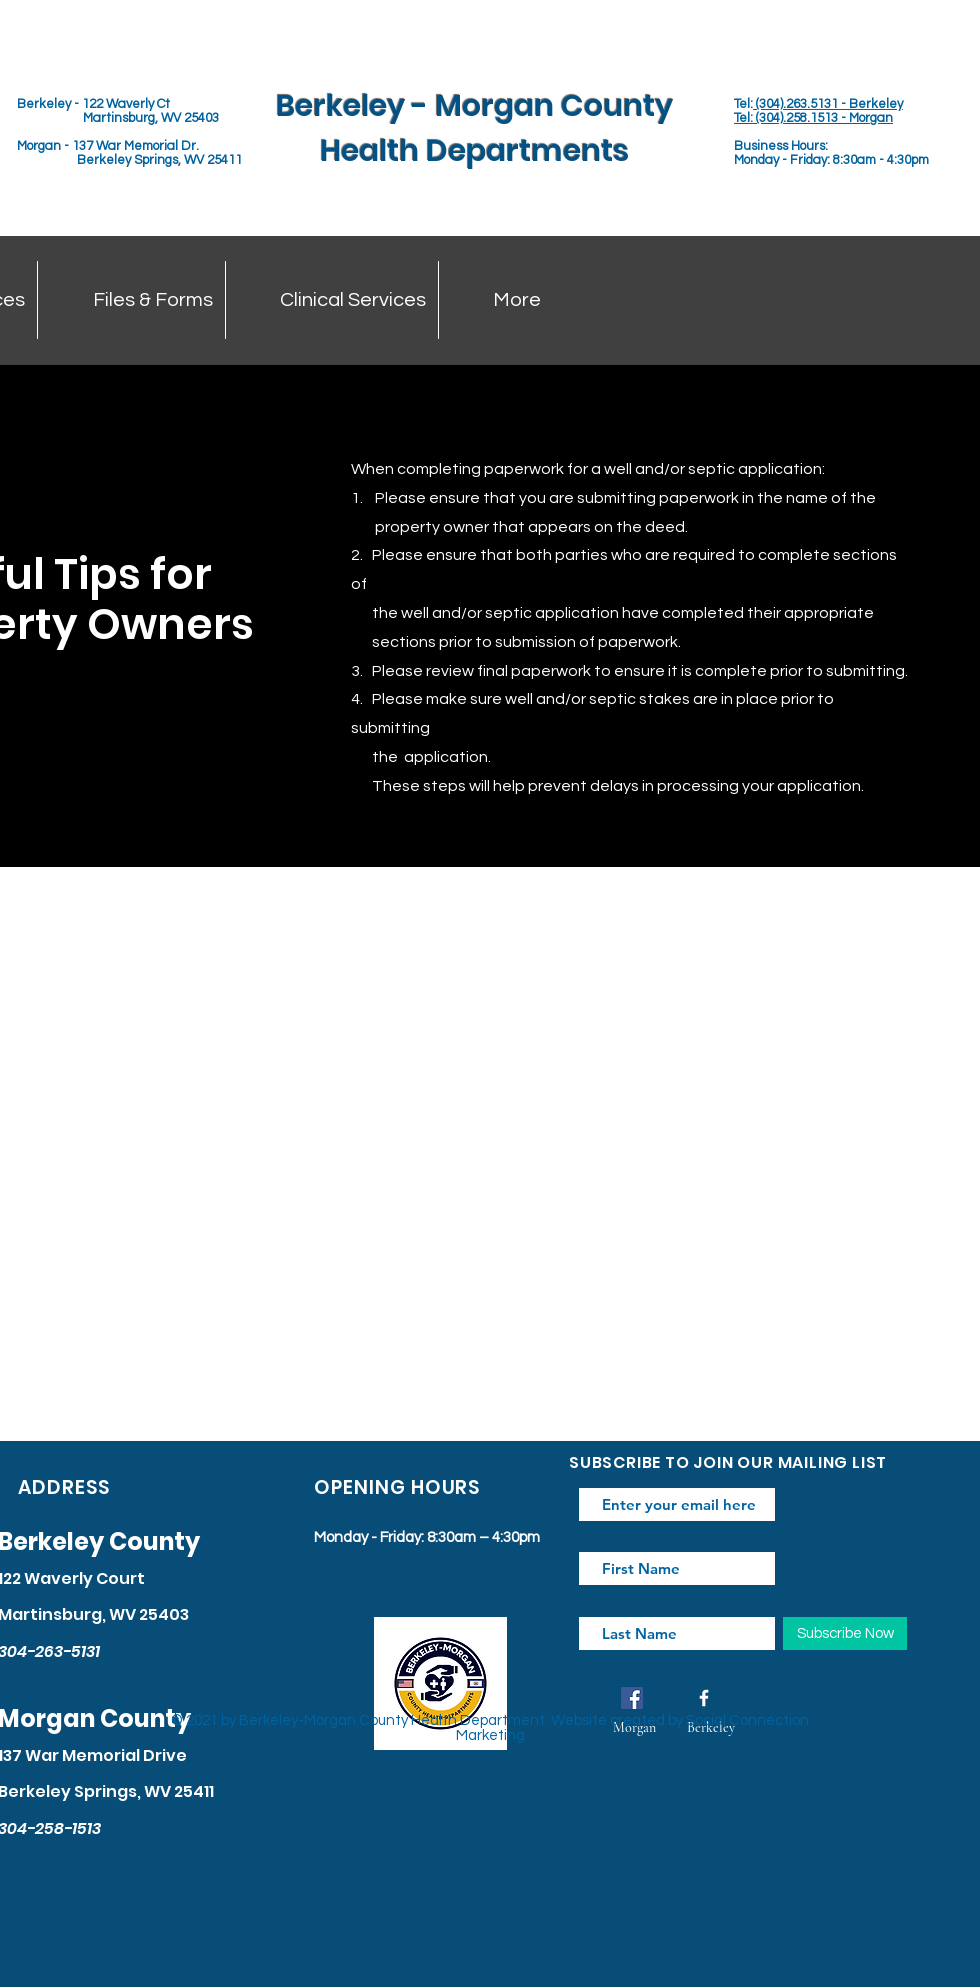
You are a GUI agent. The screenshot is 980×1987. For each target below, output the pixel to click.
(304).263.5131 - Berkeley (828, 104)
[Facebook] (632, 1698)
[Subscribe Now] (845, 1633)
